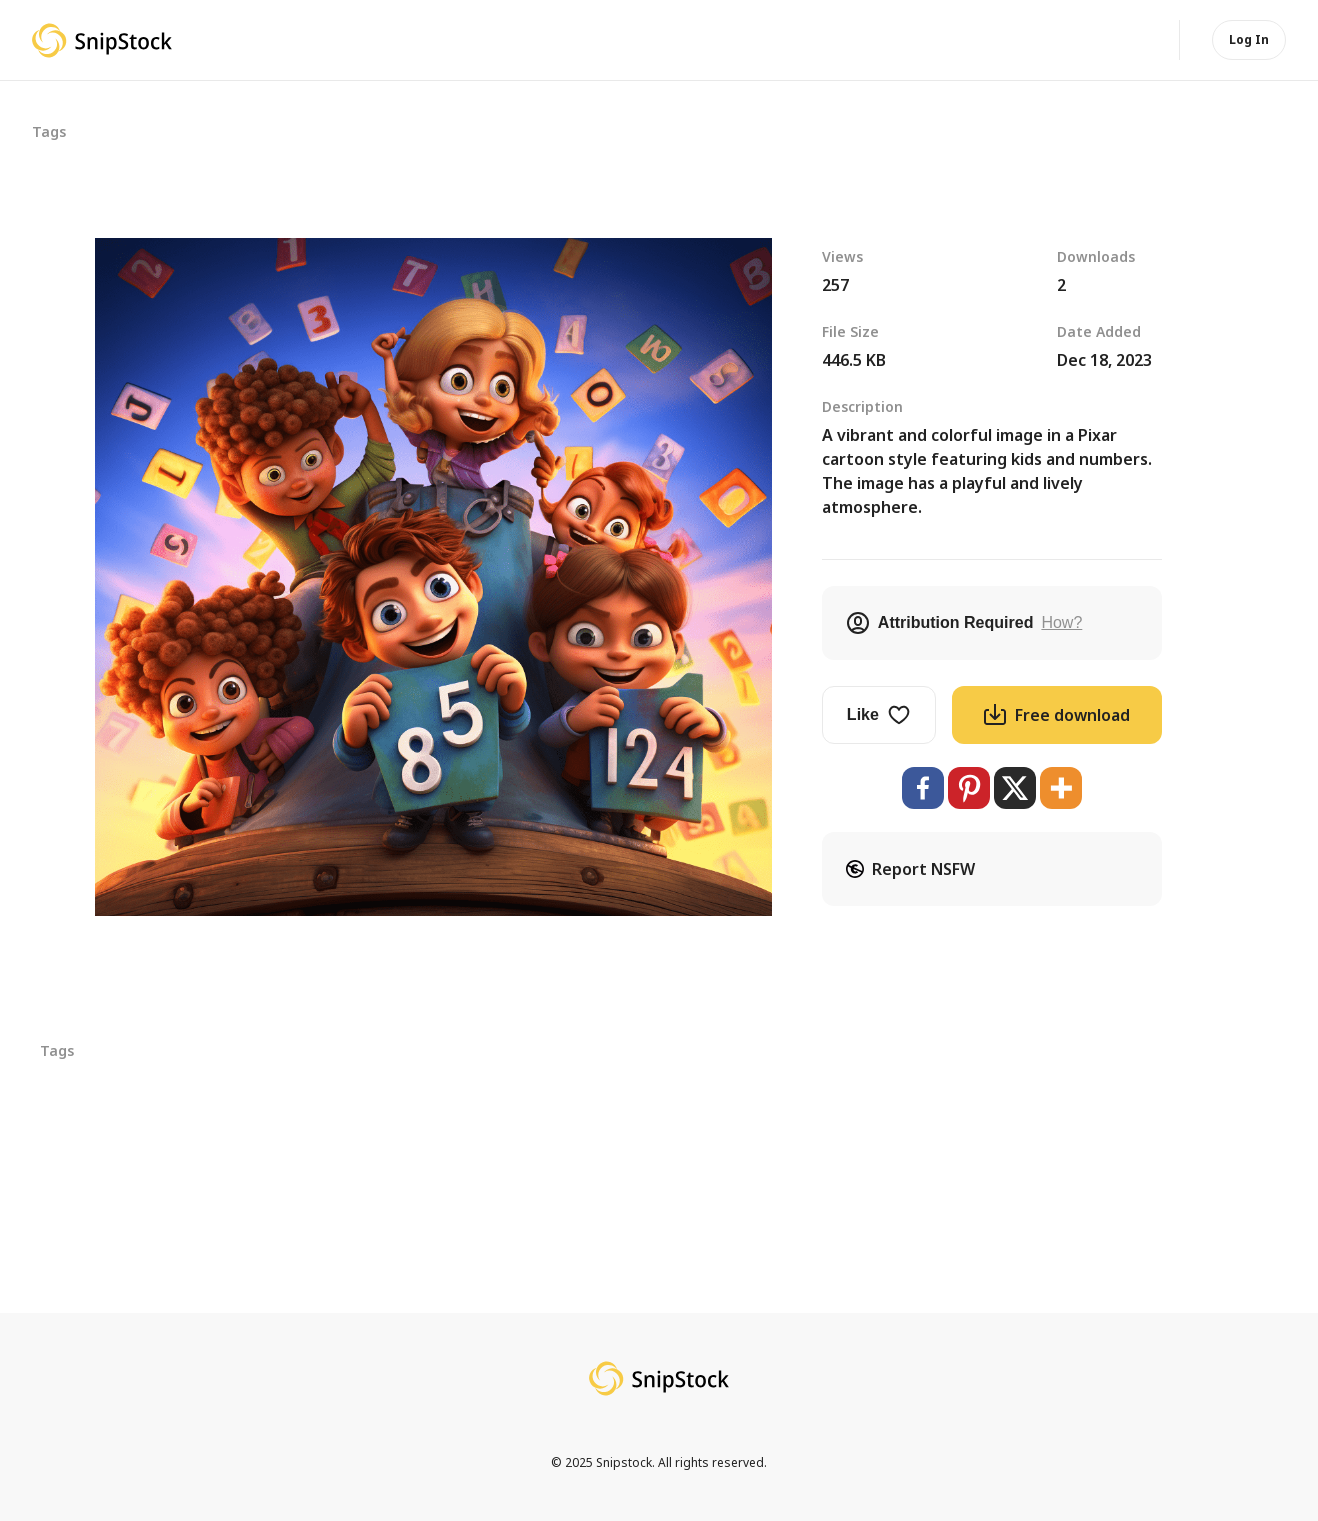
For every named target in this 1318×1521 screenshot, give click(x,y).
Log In (1249, 39)
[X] (1015, 788)
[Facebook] (923, 788)
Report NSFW (910, 869)
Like (879, 715)
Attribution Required (964, 623)
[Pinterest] (969, 788)
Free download (1056, 715)
